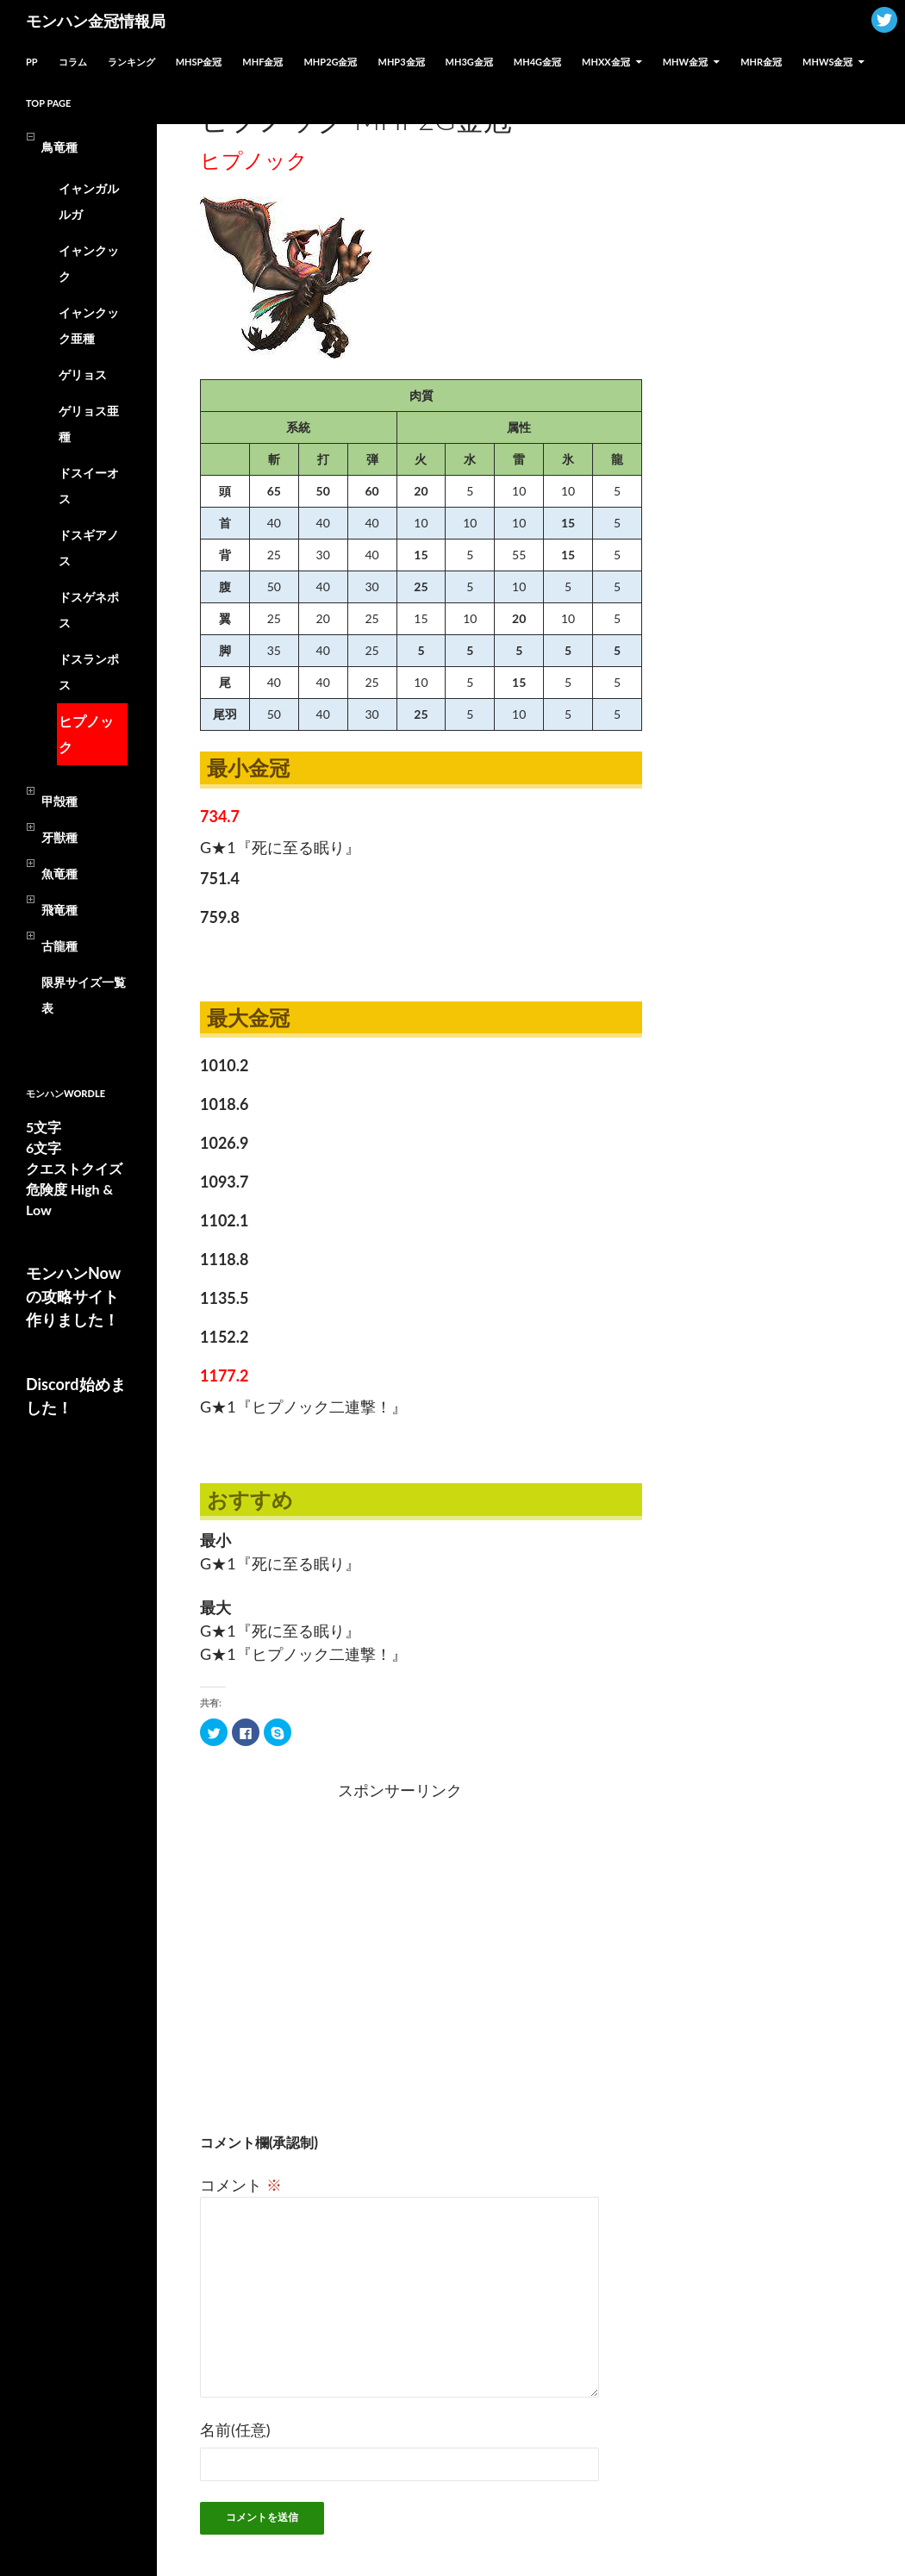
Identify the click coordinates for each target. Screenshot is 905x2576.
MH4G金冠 (537, 61)
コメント (241, 2184)
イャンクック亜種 (89, 325)
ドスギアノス (89, 547)
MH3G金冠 (469, 61)
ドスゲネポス (89, 609)
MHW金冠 (685, 61)
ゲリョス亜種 (89, 423)
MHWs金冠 (827, 61)
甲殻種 (59, 801)
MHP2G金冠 (330, 61)
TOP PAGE (48, 103)
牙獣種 (59, 837)
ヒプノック (86, 734)
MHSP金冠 (199, 61)
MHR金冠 (761, 61)
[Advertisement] (301, 1943)
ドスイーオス (89, 485)
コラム (73, 61)
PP (32, 61)
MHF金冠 (262, 61)
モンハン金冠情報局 (95, 20)
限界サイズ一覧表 (83, 995)
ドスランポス (89, 672)
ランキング (131, 61)
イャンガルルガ (89, 201)
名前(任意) (235, 2429)
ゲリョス (83, 374)
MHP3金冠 (401, 61)
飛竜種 (59, 909)
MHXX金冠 (606, 61)
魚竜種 (59, 873)
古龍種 (59, 946)
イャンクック (89, 263)
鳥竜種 (59, 147)
